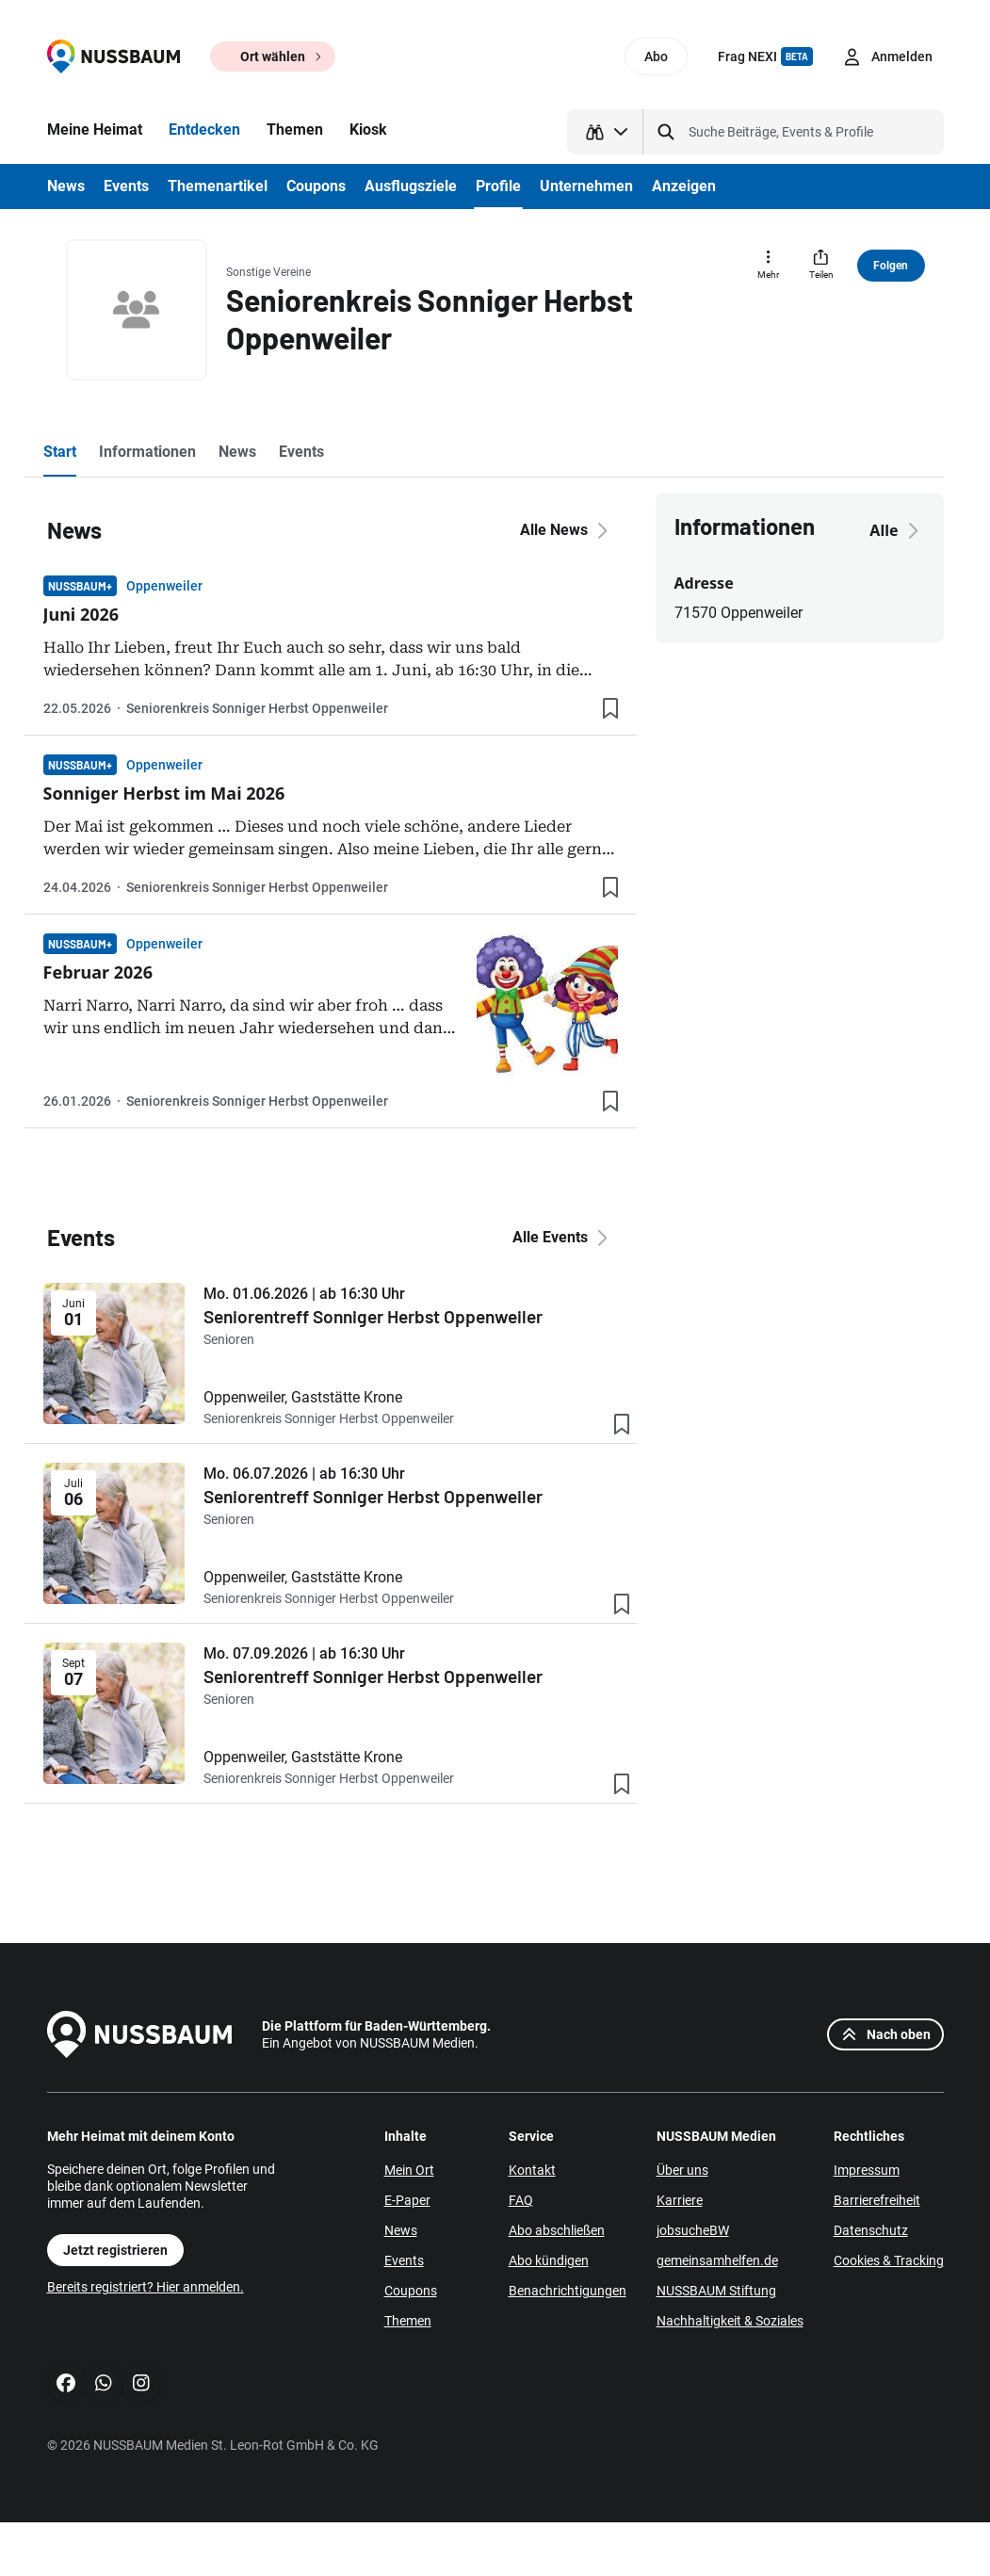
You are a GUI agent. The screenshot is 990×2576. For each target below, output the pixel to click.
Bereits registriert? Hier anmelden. (145, 2286)
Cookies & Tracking (889, 2260)
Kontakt (532, 2170)
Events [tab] (301, 452)
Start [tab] (59, 452)
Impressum (867, 2170)
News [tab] (237, 452)
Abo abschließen (557, 2230)
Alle (896, 530)
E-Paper (407, 2200)
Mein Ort (409, 2170)
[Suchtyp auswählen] (605, 131)
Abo (656, 56)
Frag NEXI (765, 56)
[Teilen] (821, 265)
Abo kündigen (549, 2260)
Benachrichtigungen (567, 2290)
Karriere (680, 2200)
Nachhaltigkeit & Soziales (730, 2320)
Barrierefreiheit (877, 2200)
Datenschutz (871, 2230)
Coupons (410, 2290)
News (400, 2230)
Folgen (890, 265)
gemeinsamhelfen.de (717, 2260)
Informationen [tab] (147, 452)
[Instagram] (141, 2383)
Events (404, 2260)
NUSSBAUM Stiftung (716, 2290)
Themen (407, 2320)
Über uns (682, 2170)
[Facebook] (66, 2383)
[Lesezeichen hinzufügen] (610, 708)
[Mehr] (768, 265)
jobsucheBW (693, 2230)
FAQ (521, 2200)
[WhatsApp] (103, 2383)
